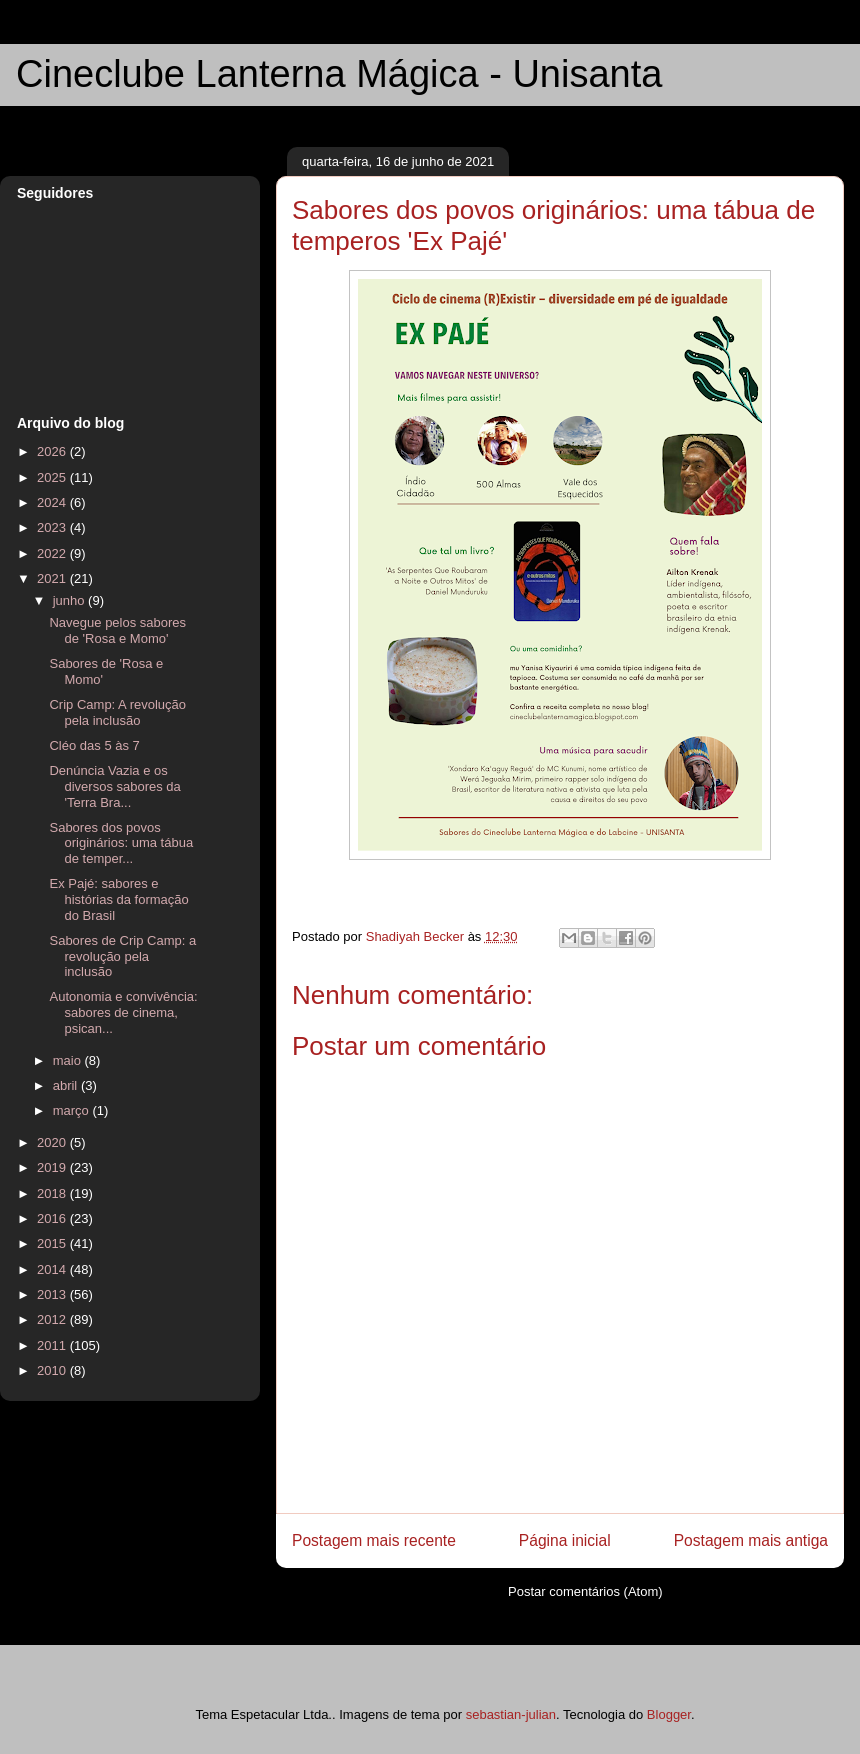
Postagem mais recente (374, 1540)
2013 (53, 1294)
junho (70, 600)
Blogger (669, 1714)
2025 (53, 477)
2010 (53, 1370)
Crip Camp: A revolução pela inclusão (117, 712)
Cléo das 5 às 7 (94, 745)
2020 (53, 1142)
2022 (53, 553)
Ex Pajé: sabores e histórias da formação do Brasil (118, 899)
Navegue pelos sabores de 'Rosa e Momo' (117, 630)
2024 (53, 502)
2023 (53, 527)
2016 (53, 1218)
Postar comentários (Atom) (585, 1591)
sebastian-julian (511, 1714)
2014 (53, 1269)
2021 (53, 578)
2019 (53, 1167)
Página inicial (565, 1540)
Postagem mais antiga (751, 1540)
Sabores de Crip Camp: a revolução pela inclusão (122, 956)
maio (69, 1060)
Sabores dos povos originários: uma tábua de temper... (121, 843)
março (73, 1110)
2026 (53, 451)
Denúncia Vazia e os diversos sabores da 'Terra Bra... (114, 786)
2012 (53, 1319)
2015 (53, 1243)
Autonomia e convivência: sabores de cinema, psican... (123, 1012)
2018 (53, 1193)
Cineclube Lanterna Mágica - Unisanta (339, 74)
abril (67, 1085)
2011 (53, 1345)
